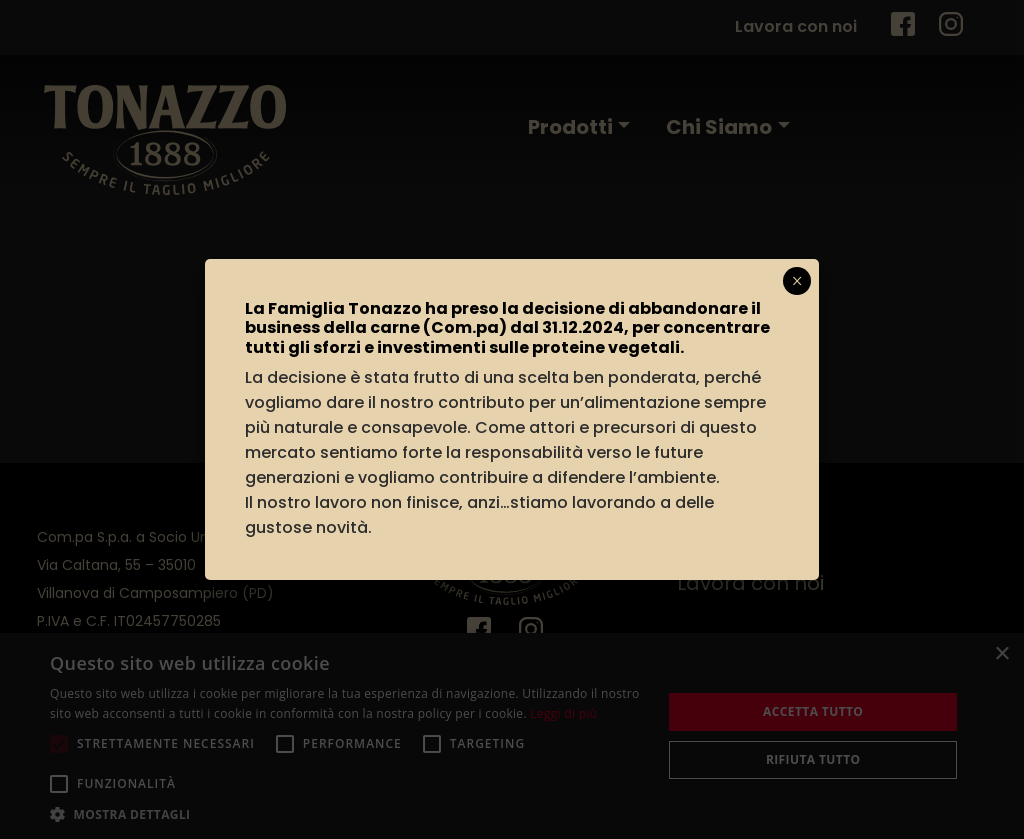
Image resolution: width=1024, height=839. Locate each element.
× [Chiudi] (797, 281)
